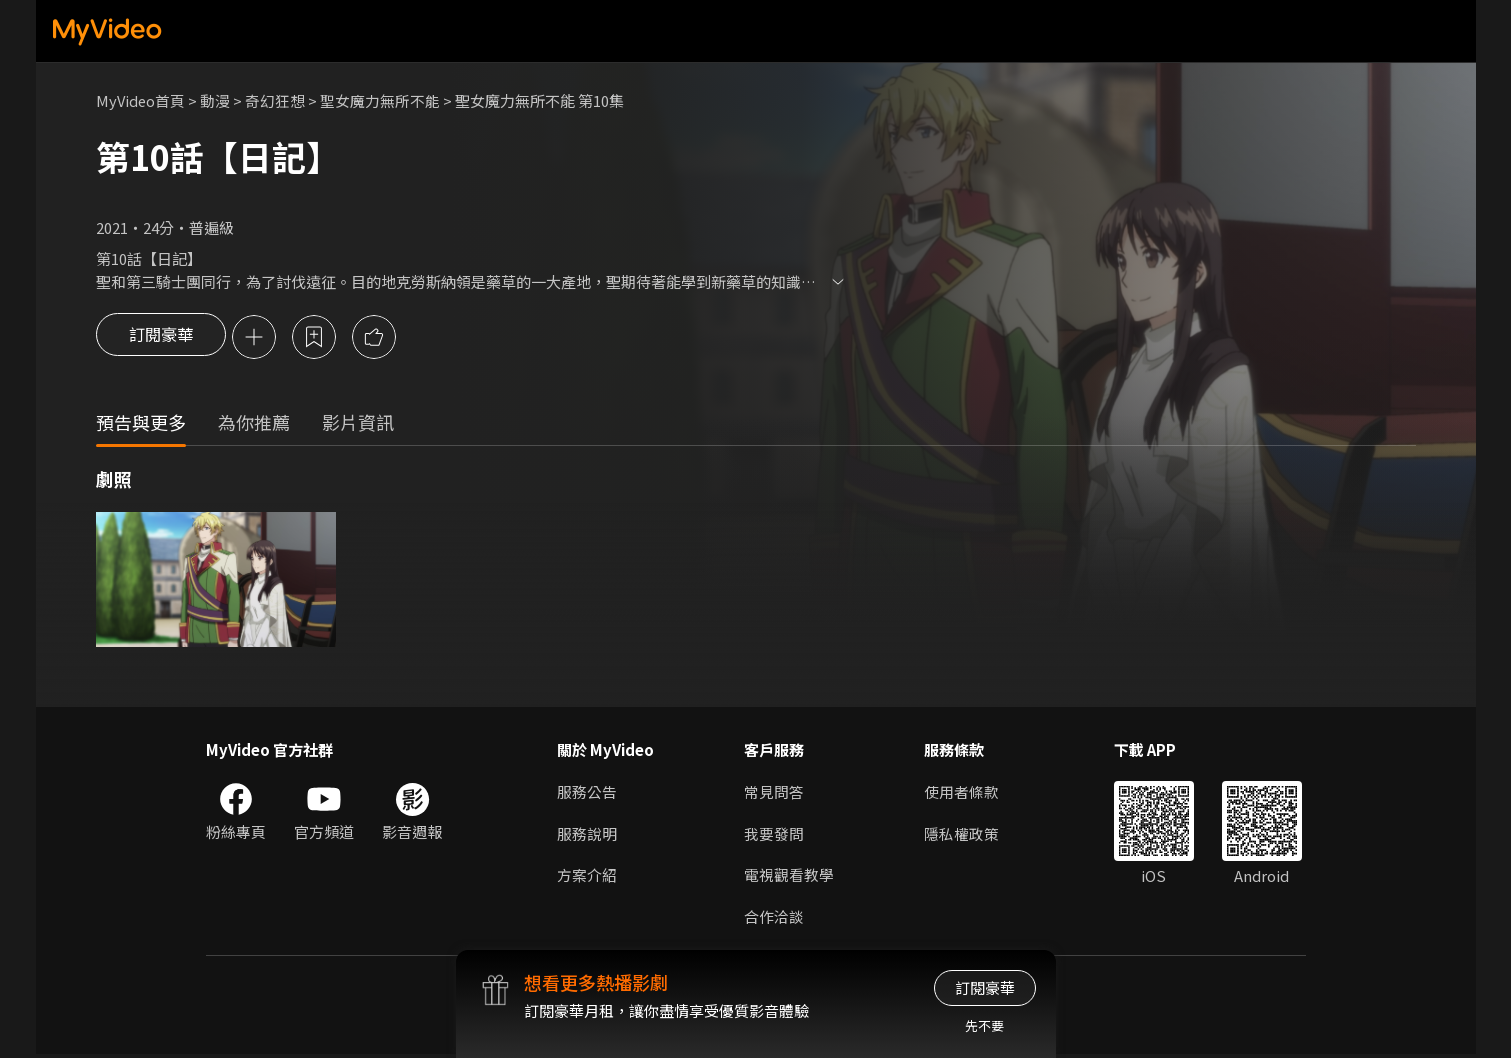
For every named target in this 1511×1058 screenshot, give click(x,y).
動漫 (217, 100)
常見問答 (774, 793)
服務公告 (587, 793)
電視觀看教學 (789, 877)
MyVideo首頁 (141, 100)
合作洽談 (774, 919)
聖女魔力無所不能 (382, 100)
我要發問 (774, 835)
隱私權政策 (961, 835)
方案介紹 (587, 877)
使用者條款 (961, 793)
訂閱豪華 (161, 338)
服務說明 (587, 835)
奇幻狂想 (277, 100)
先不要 (984, 1025)
